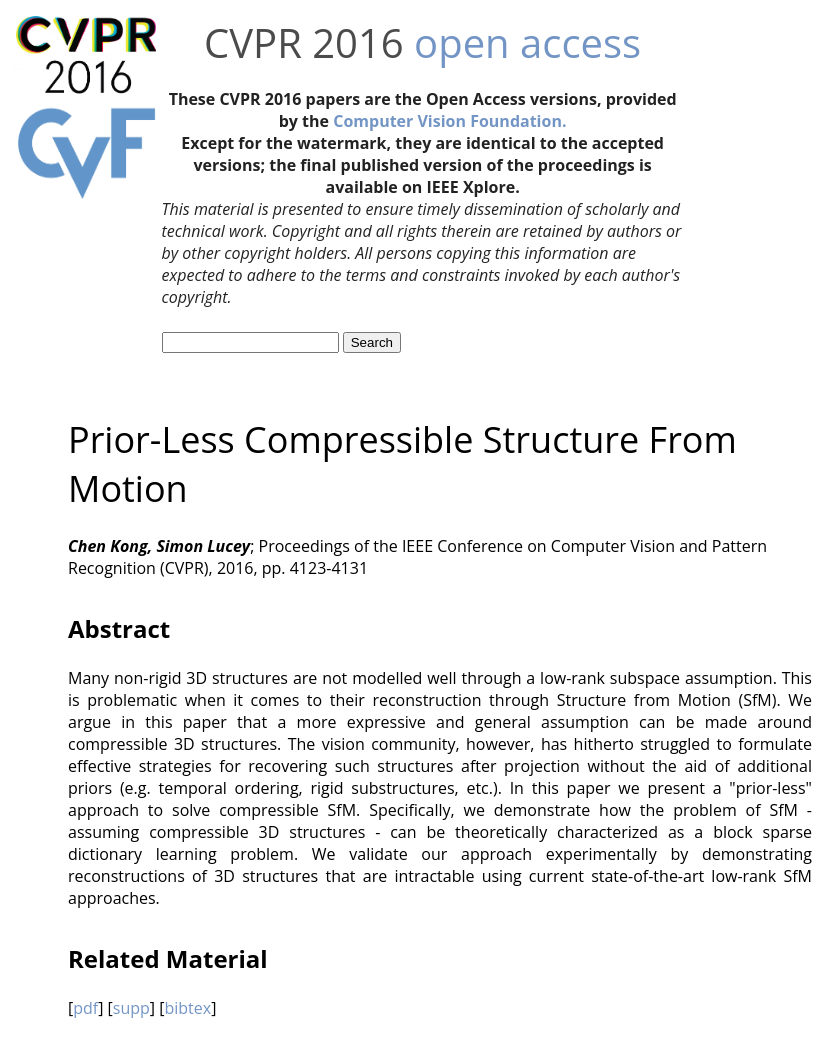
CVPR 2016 (304, 42)
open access (527, 42)
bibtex (187, 1008)
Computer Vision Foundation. (449, 121)
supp (131, 1008)
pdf (85, 1008)
